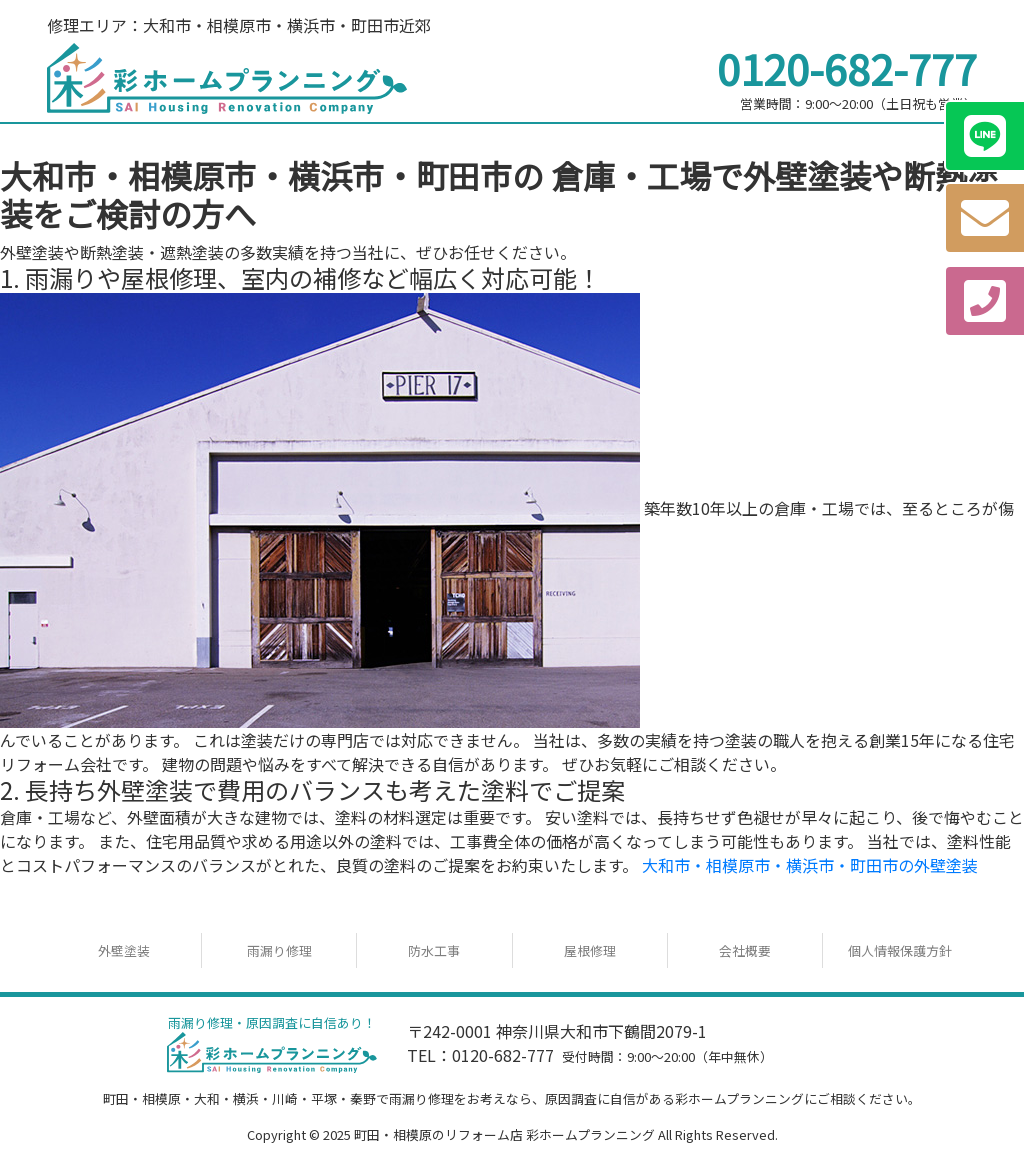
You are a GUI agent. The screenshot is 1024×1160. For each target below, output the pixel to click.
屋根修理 (590, 950)
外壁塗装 (124, 950)
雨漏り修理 (279, 950)
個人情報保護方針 (900, 950)
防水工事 (434, 950)
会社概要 (745, 950)
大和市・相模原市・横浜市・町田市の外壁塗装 (810, 865)
